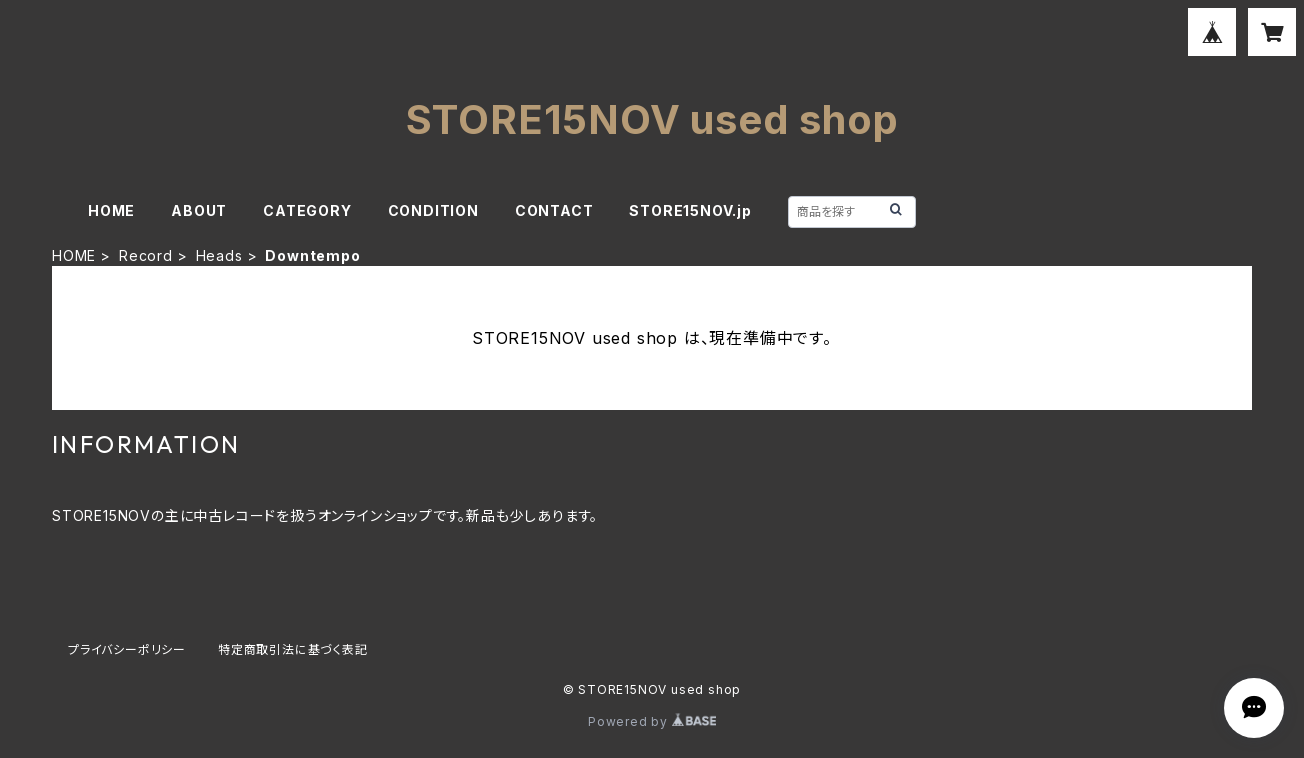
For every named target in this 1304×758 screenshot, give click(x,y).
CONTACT (554, 210)
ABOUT (199, 210)
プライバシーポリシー (127, 649)
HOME (111, 210)
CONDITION (433, 210)
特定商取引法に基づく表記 (293, 649)
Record (146, 255)
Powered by (652, 721)
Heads (219, 255)
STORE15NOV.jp (690, 210)
